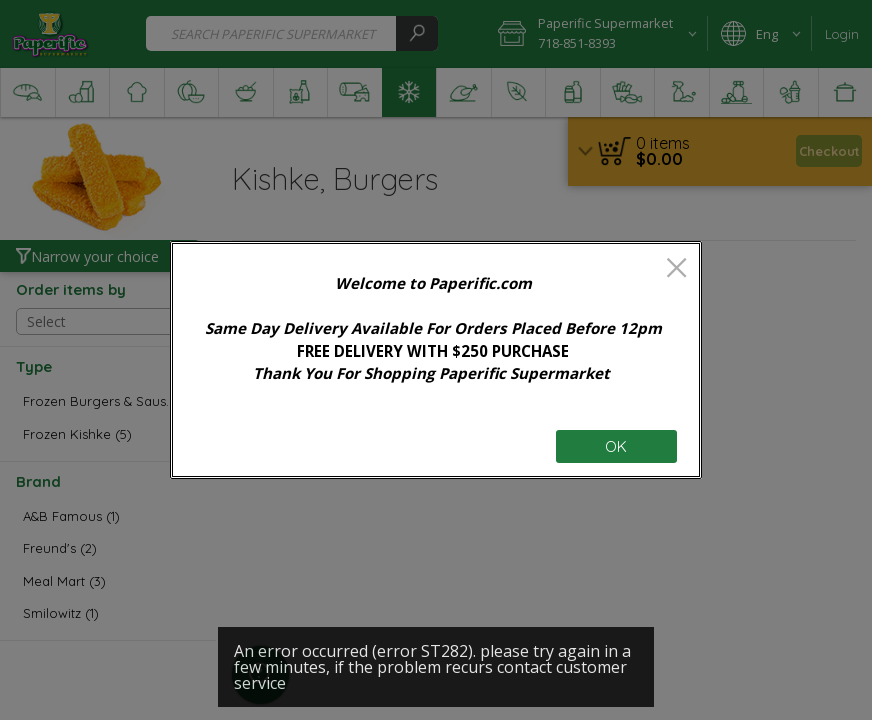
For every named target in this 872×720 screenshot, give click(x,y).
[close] (676, 269)
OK (616, 446)
